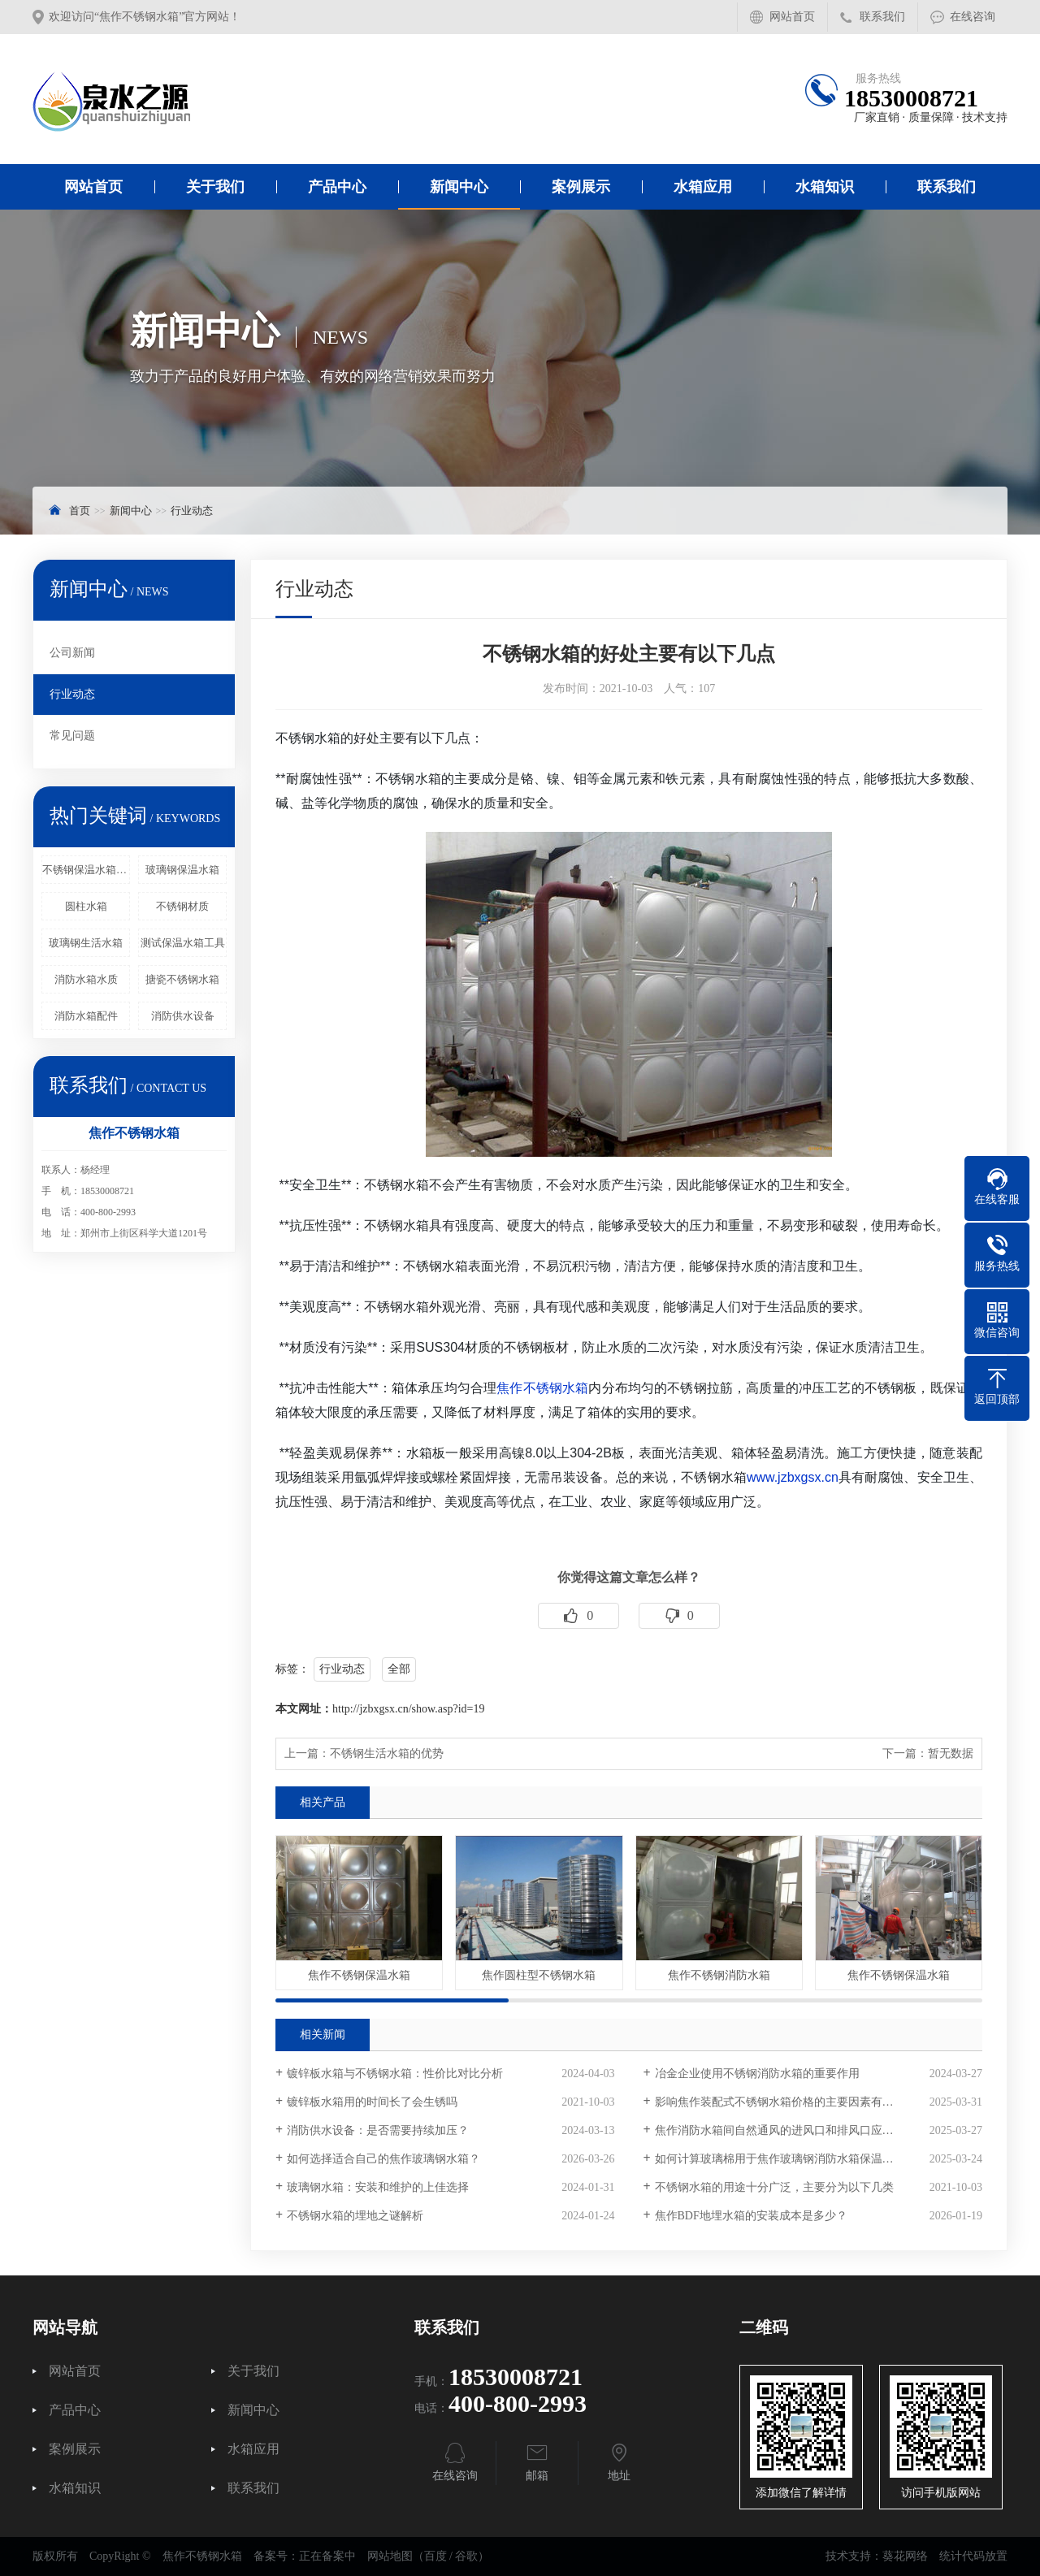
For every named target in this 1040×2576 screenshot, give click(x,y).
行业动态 (192, 510)
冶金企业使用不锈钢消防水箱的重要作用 (757, 2073)
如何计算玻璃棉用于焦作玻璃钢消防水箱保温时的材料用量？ (808, 2159)
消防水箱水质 (86, 979)
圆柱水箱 (86, 906)
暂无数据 (950, 1753)
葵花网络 (905, 2556)
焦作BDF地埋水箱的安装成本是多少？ (751, 2216)
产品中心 (337, 187)
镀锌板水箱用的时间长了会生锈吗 (372, 2102)
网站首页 (792, 17)
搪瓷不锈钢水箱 (182, 979)
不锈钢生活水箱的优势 (387, 1753)
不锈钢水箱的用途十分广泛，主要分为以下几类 (774, 2187)
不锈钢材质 (182, 906)
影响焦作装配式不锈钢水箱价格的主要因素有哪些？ (785, 2102)
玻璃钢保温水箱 (182, 870)
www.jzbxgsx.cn (792, 1477)
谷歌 (466, 2556)
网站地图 (390, 2556)
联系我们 (882, 17)
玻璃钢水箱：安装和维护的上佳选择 (378, 2187)
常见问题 (72, 736)
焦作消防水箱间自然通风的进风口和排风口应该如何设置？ (803, 2130)
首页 (79, 510)
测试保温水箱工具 (183, 943)
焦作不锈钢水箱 (542, 1388)
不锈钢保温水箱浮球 (86, 870)
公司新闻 (72, 653)
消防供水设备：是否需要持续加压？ (378, 2130)
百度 (435, 2556)
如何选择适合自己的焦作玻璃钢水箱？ (383, 2159)
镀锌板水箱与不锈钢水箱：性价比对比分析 (395, 2073)
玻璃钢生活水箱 (86, 943)
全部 (399, 1669)
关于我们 (215, 187)
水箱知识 (824, 187)
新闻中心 (459, 187)
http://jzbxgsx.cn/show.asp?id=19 (408, 1709)
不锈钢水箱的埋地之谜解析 (355, 2216)
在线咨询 (972, 17)
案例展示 (581, 187)
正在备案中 (327, 2556)
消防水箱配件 (86, 1016)
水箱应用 (703, 187)
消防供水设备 (182, 1016)
